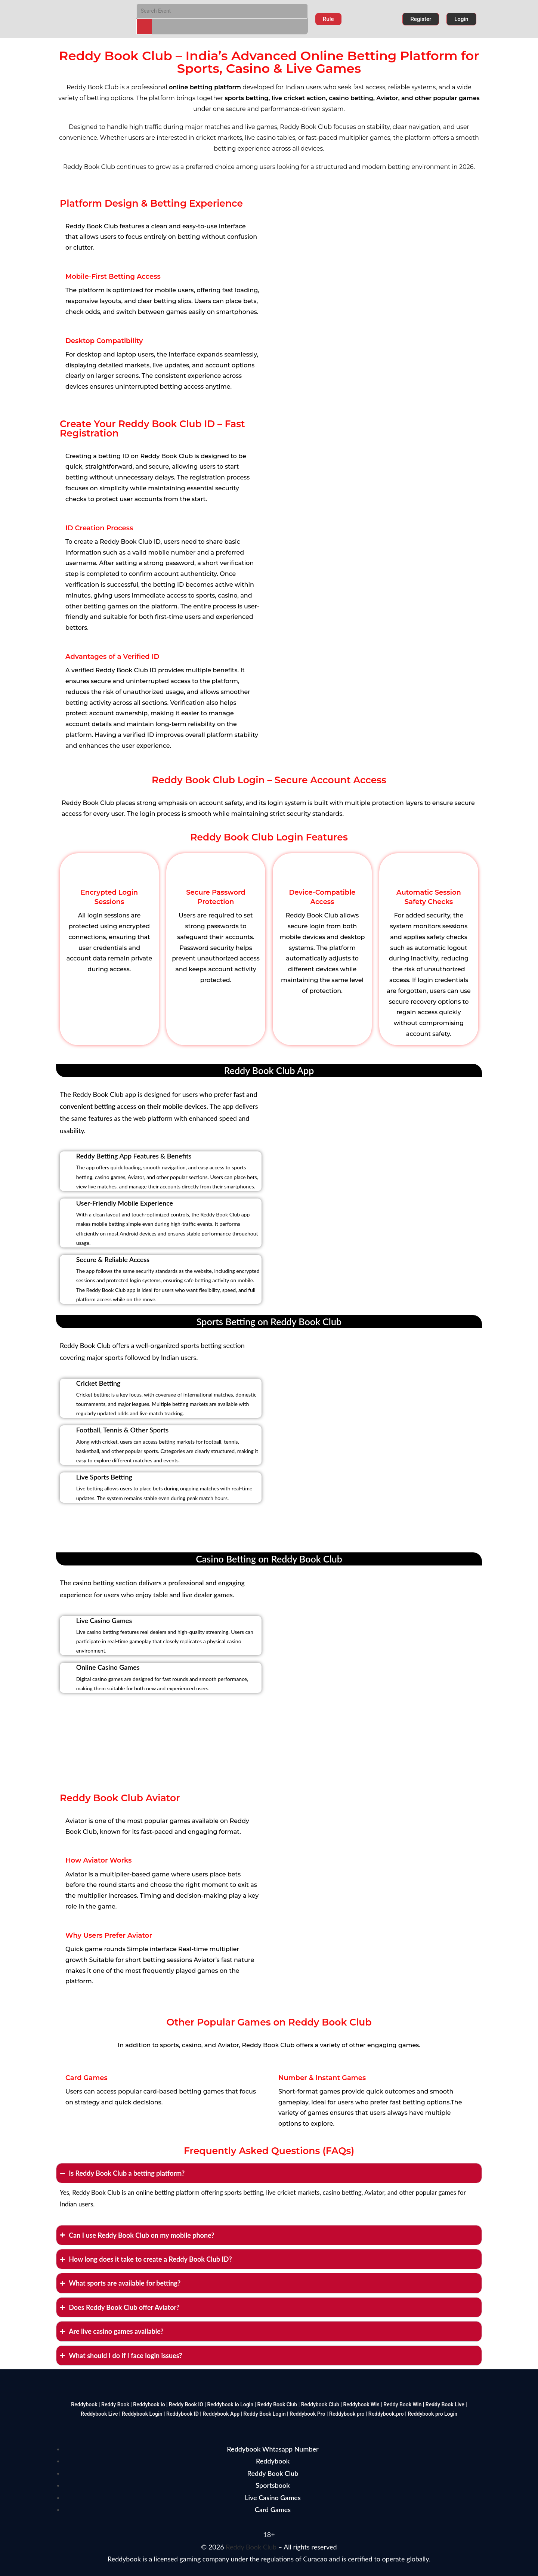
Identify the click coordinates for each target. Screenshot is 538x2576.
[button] (328, 19)
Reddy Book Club (251, 2547)
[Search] (144, 26)
